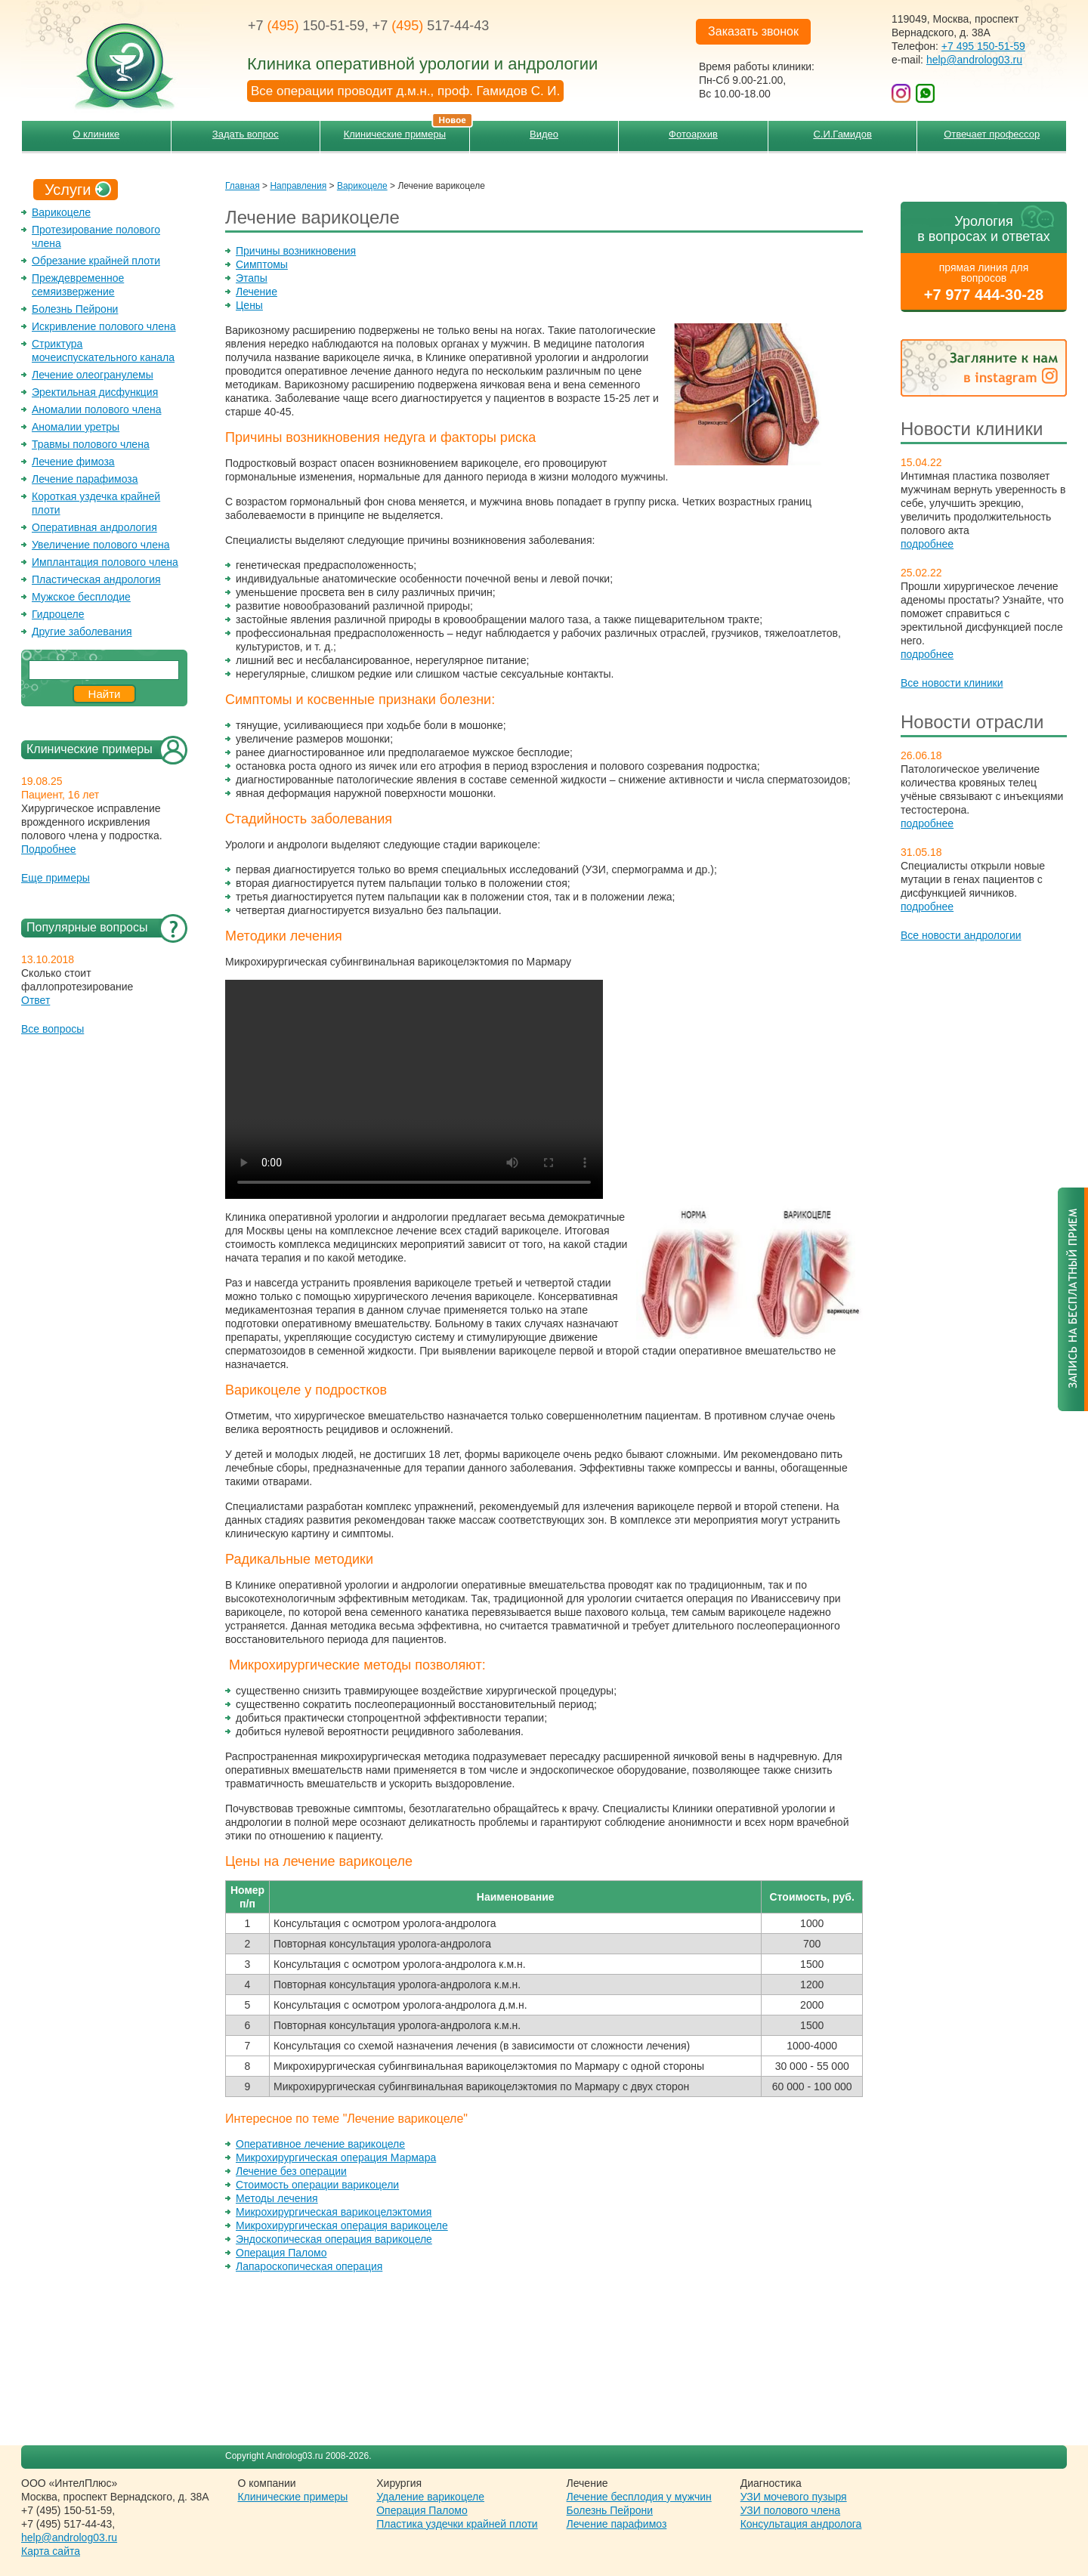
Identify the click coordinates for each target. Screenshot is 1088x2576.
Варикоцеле (61, 212)
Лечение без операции (291, 2171)
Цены (249, 305)
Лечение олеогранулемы (92, 375)
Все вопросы (52, 1029)
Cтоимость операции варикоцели (317, 2185)
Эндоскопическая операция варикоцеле (334, 2239)
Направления (298, 186)
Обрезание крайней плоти (96, 261)
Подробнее (48, 849)
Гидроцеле (58, 614)
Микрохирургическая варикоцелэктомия (333, 2212)
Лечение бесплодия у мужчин (639, 2497)
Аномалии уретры (75, 427)
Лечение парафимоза (85, 479)
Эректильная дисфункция (95, 392)
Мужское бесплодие (81, 597)
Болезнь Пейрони (75, 309)
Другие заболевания (82, 631)
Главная (242, 186)
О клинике (96, 134)
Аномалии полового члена (96, 409)
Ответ (35, 1000)
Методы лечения (277, 2198)
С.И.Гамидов (842, 134)
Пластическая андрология (96, 579)
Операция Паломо (281, 2253)
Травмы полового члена (91, 444)
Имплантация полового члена (105, 562)
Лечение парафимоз (617, 2524)
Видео (544, 134)
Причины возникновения (296, 251)
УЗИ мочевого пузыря (793, 2497)
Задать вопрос (245, 134)
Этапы (251, 278)
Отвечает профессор (992, 134)
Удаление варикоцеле (430, 2497)
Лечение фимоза (73, 462)
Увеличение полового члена (101, 545)
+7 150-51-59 (306, 25)
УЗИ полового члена (790, 2510)
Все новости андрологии (961, 935)
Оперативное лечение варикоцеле (320, 2144)
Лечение (256, 292)
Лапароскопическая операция (309, 2266)
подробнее (927, 544)
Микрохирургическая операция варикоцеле (342, 2225)
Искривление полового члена (104, 326)
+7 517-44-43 (431, 25)
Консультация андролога (801, 2524)
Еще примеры (55, 878)
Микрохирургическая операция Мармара (336, 2157)
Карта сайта (50, 2551)
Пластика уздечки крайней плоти (456, 2524)
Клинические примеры (406, 130)
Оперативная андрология (94, 527)
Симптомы (262, 264)
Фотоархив (693, 134)
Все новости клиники (952, 683)
